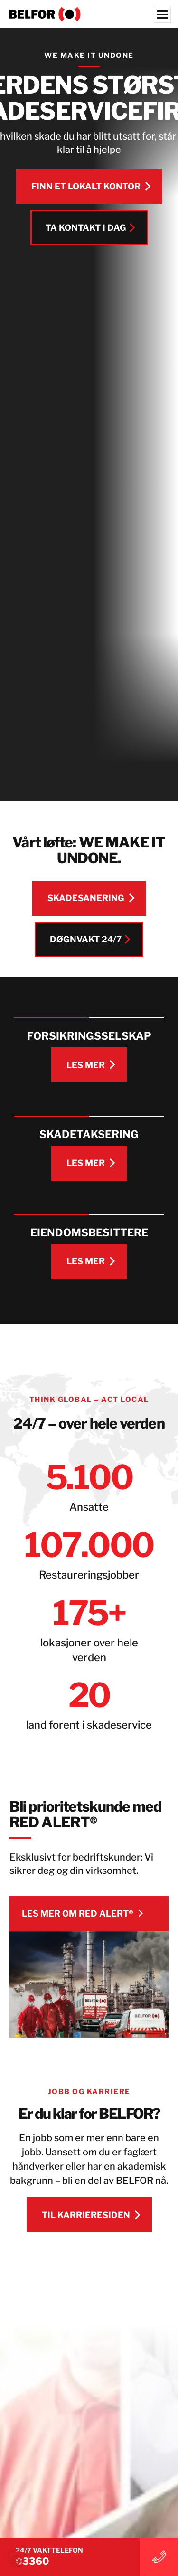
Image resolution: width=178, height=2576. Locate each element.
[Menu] (162, 14)
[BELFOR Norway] (89, 14)
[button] (17, 2559)
